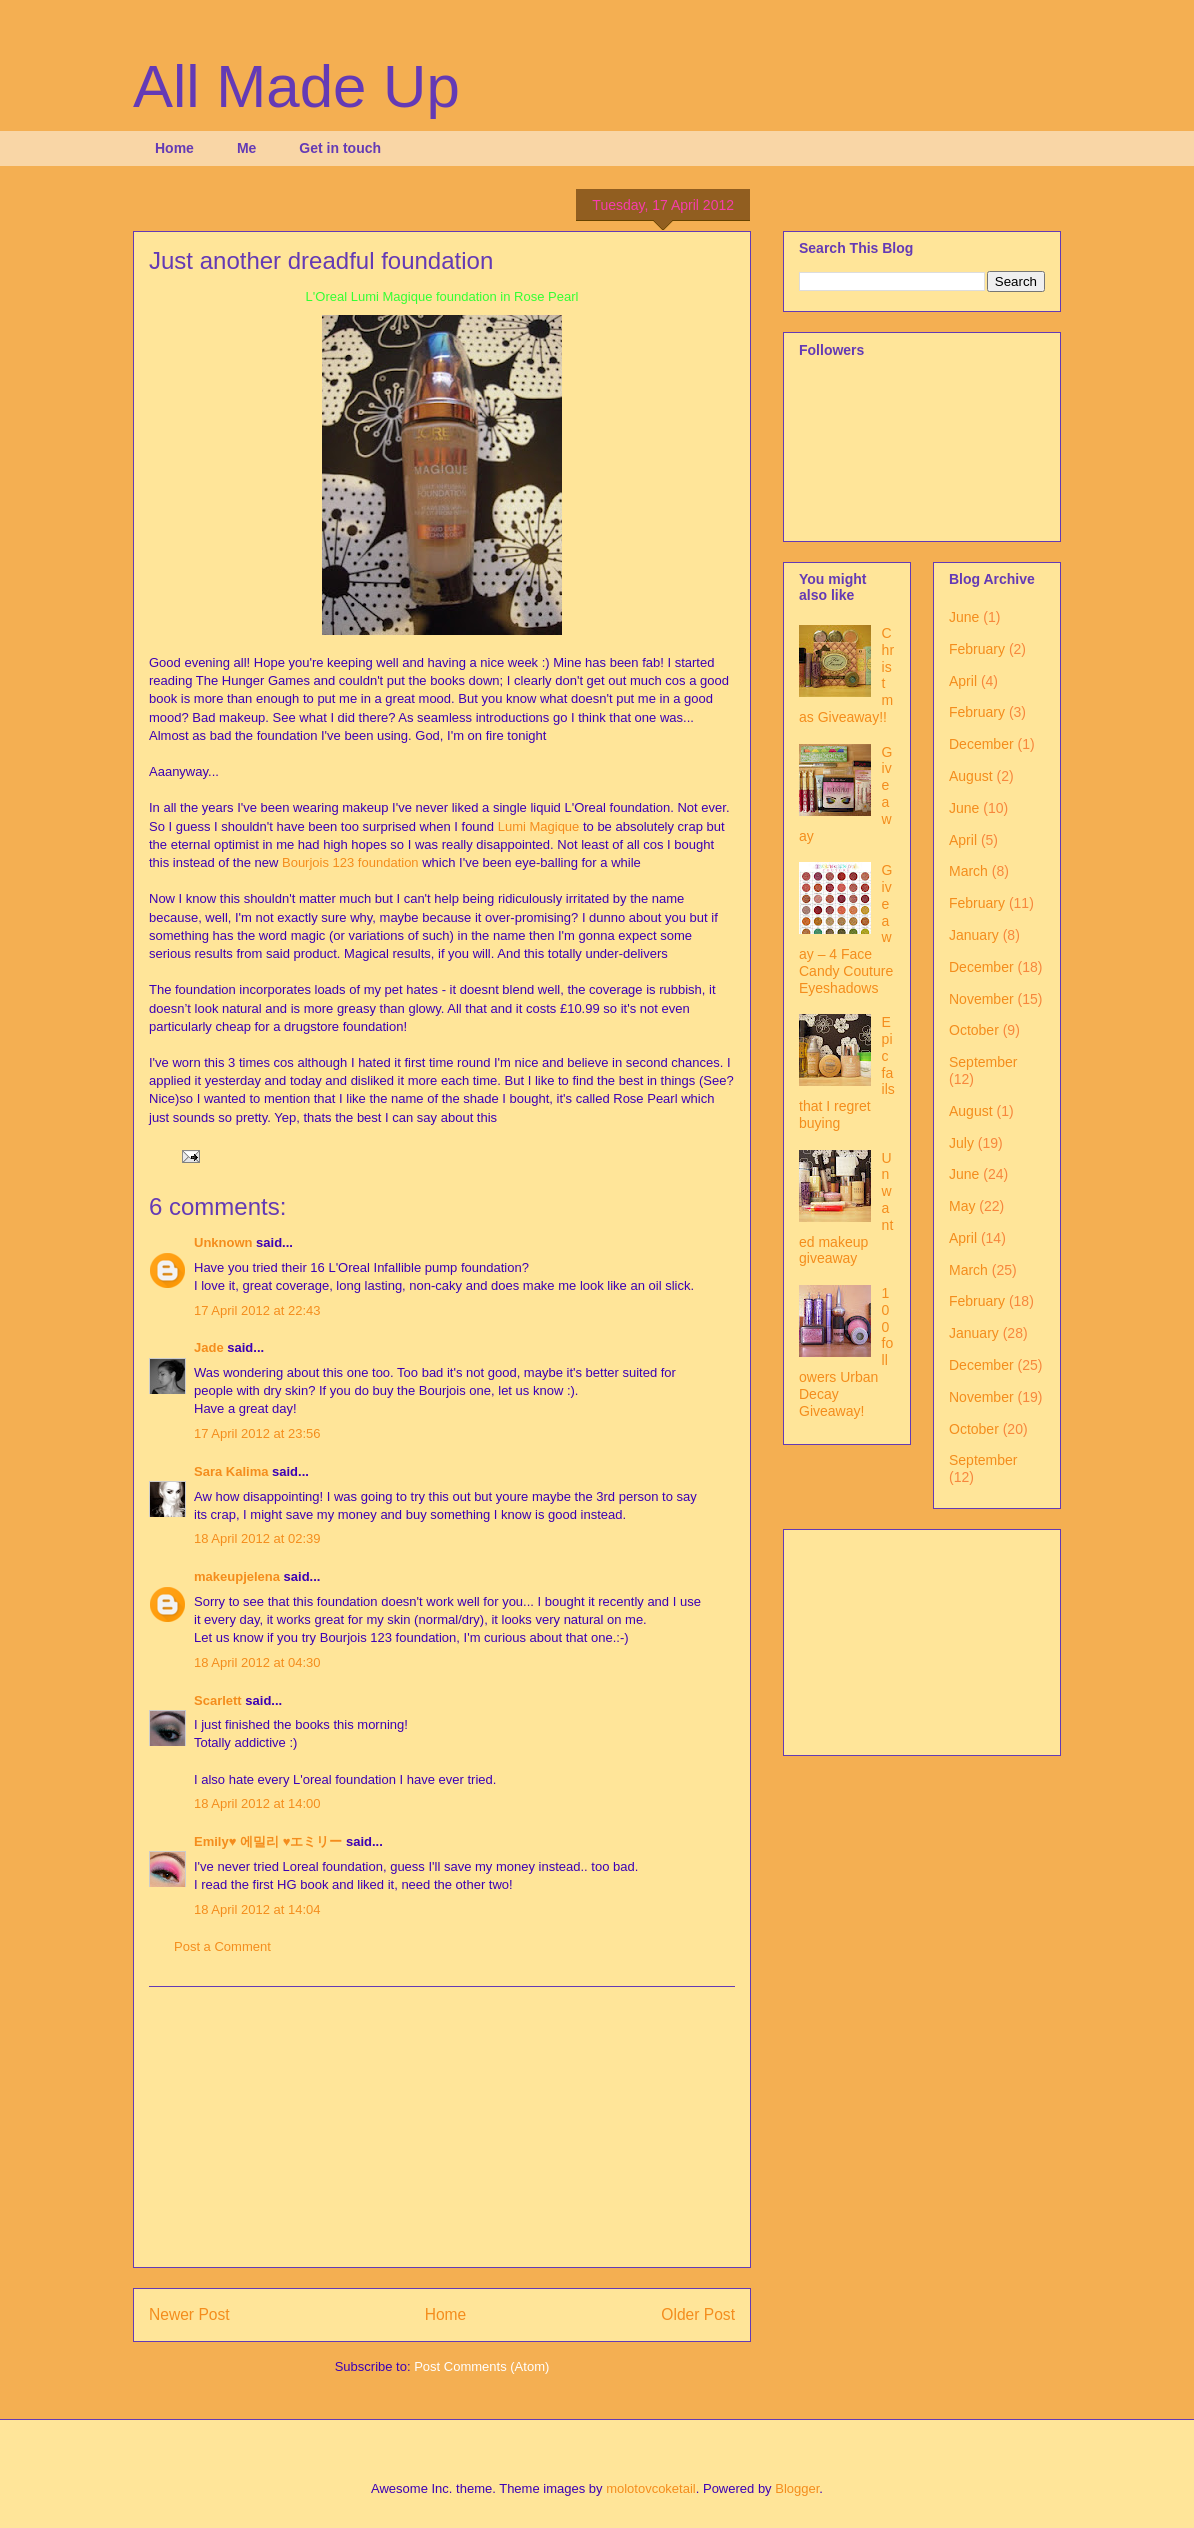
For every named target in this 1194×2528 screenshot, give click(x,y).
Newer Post (189, 2314)
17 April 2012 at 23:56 (257, 1433)
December (981, 744)
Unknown (223, 1242)
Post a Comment (222, 1946)
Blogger (797, 2488)
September (983, 1062)
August (971, 776)
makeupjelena (237, 1576)
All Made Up (296, 86)
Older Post (698, 2314)
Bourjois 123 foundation (350, 862)
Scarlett (218, 1700)
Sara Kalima (231, 1471)
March (968, 871)
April (963, 681)
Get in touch (340, 148)
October (974, 1030)
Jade (209, 1347)
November (981, 999)
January (974, 935)
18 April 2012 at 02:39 (257, 1538)
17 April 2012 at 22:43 (257, 1310)
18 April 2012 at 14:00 (257, 1803)
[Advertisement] (442, 2127)
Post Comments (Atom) (481, 2366)
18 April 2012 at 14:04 (257, 1909)
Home (174, 148)
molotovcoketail (651, 2488)
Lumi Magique (539, 826)
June (964, 617)
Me (246, 148)
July (961, 1143)
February (977, 649)
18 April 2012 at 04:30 (257, 1662)
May (962, 1206)
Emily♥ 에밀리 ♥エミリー (268, 1841)
